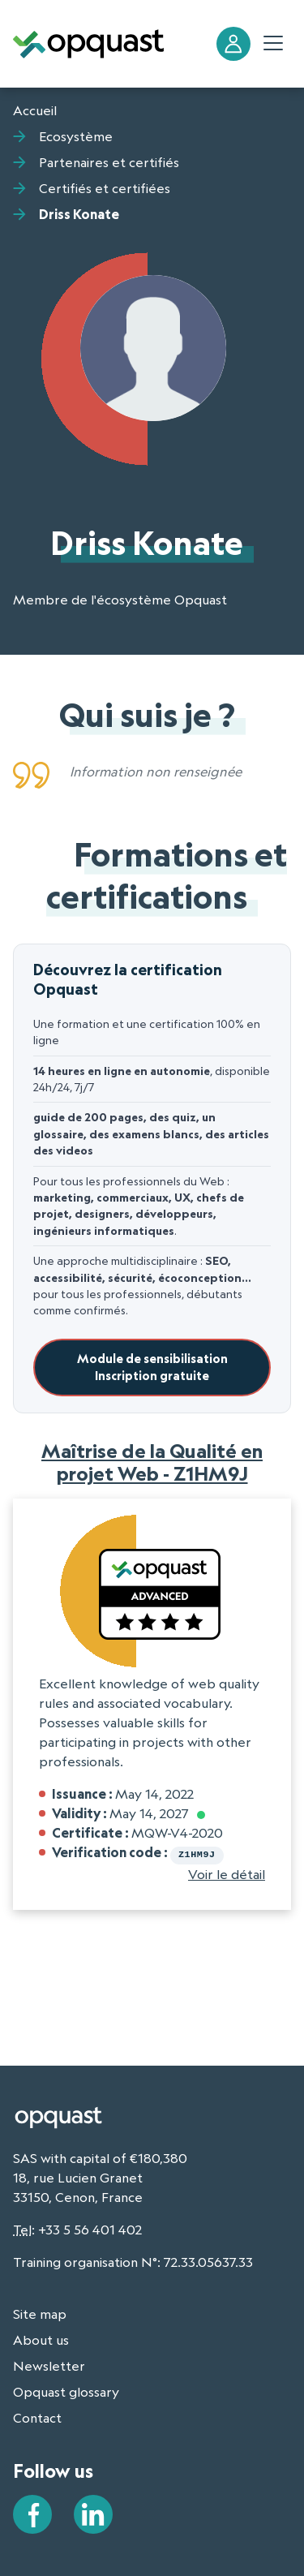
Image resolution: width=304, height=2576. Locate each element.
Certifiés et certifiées (104, 188)
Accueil (35, 110)
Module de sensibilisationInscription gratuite (152, 1367)
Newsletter (49, 2364)
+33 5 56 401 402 (90, 2228)
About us (41, 2338)
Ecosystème (76, 136)
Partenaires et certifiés (109, 162)
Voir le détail (226, 1872)
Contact (37, 2416)
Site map (39, 2312)
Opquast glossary (66, 2390)
